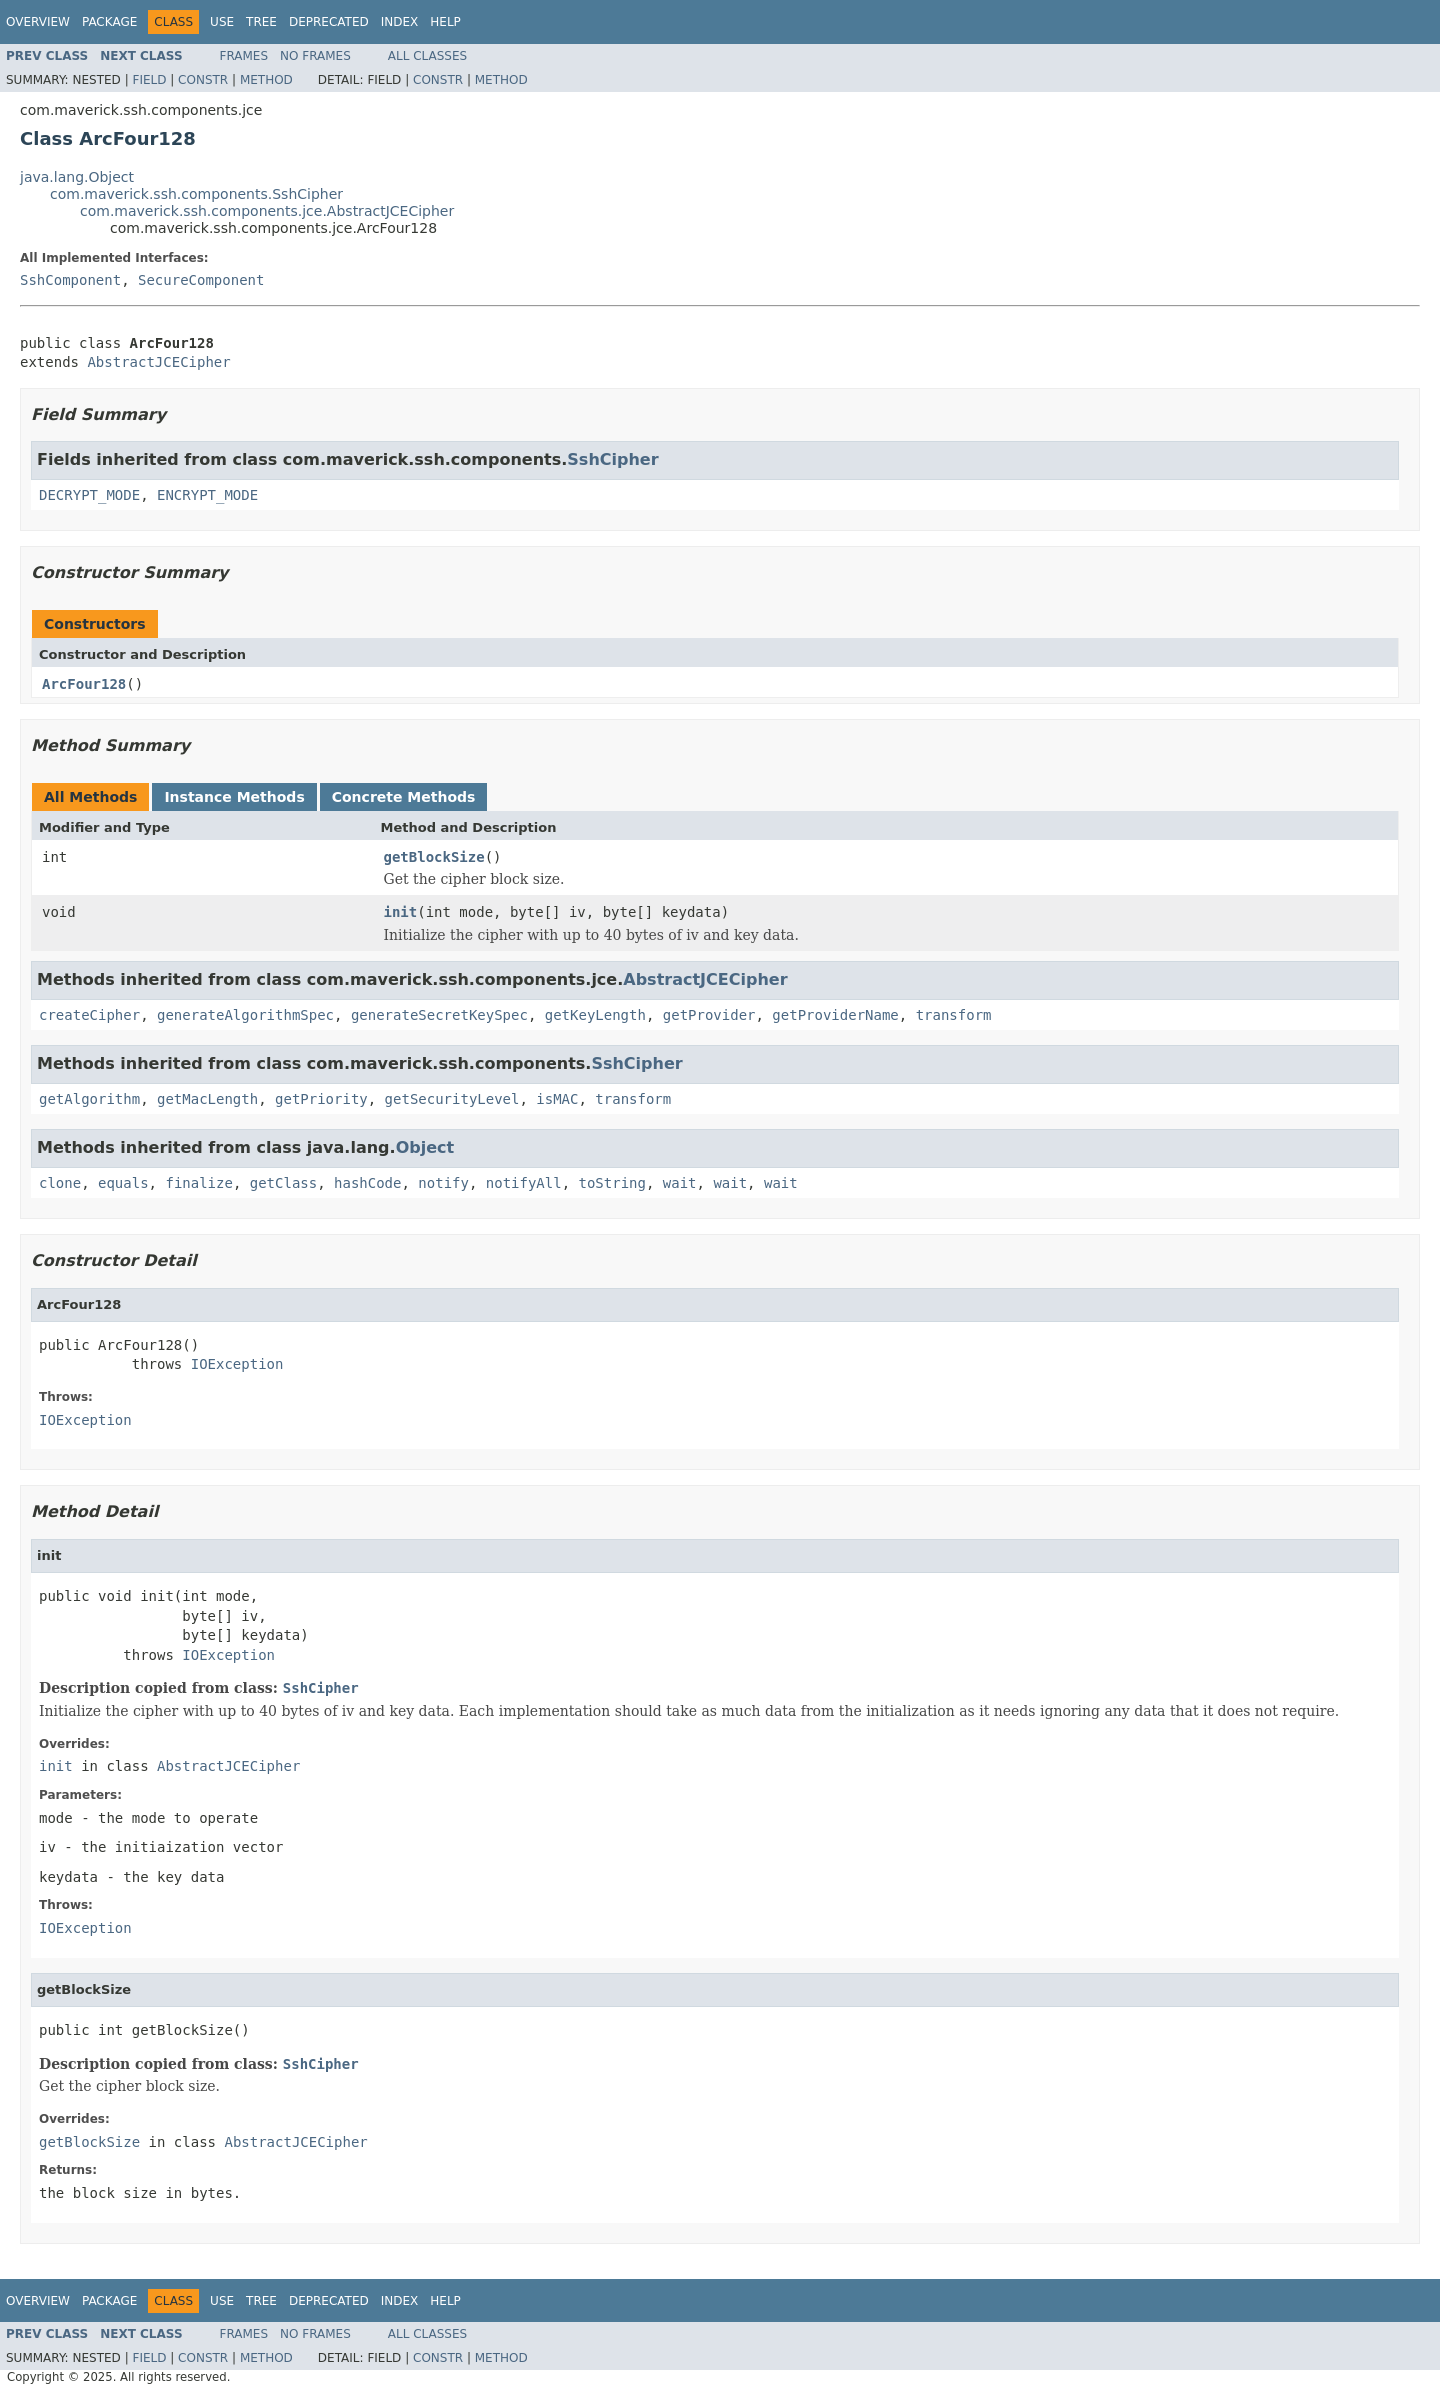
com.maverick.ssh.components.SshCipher (196, 194)
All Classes (427, 56)
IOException (237, 1364)
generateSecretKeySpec (439, 1015)
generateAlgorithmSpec (245, 1015)
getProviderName (835, 1015)
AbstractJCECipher (158, 362)
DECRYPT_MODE (89, 495)
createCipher (89, 1015)
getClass (283, 1183)
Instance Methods (234, 797)
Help (445, 22)
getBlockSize (434, 857)
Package (109, 22)
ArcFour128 (84, 684)
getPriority (321, 1099)
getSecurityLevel (452, 1099)
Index (400, 22)
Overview (38, 22)
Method (266, 80)
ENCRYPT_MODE (207, 495)
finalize (198, 1183)
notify (443, 1183)
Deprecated (329, 22)
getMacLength (207, 1099)
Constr (203, 80)
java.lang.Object (77, 177)
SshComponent (70, 280)
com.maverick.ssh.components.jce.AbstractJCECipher (267, 211)
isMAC (557, 1099)
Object (425, 1147)
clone (60, 1183)
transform (954, 1015)
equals (123, 1183)
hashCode (367, 1183)
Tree (261, 22)
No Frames (315, 56)
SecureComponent (201, 280)
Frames (244, 56)
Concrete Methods (404, 797)
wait (680, 1183)
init (401, 912)
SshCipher (612, 459)
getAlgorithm (89, 1099)
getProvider (709, 1015)
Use (222, 22)
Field (149, 80)
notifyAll (524, 1183)
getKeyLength (595, 1015)
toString (612, 1183)
